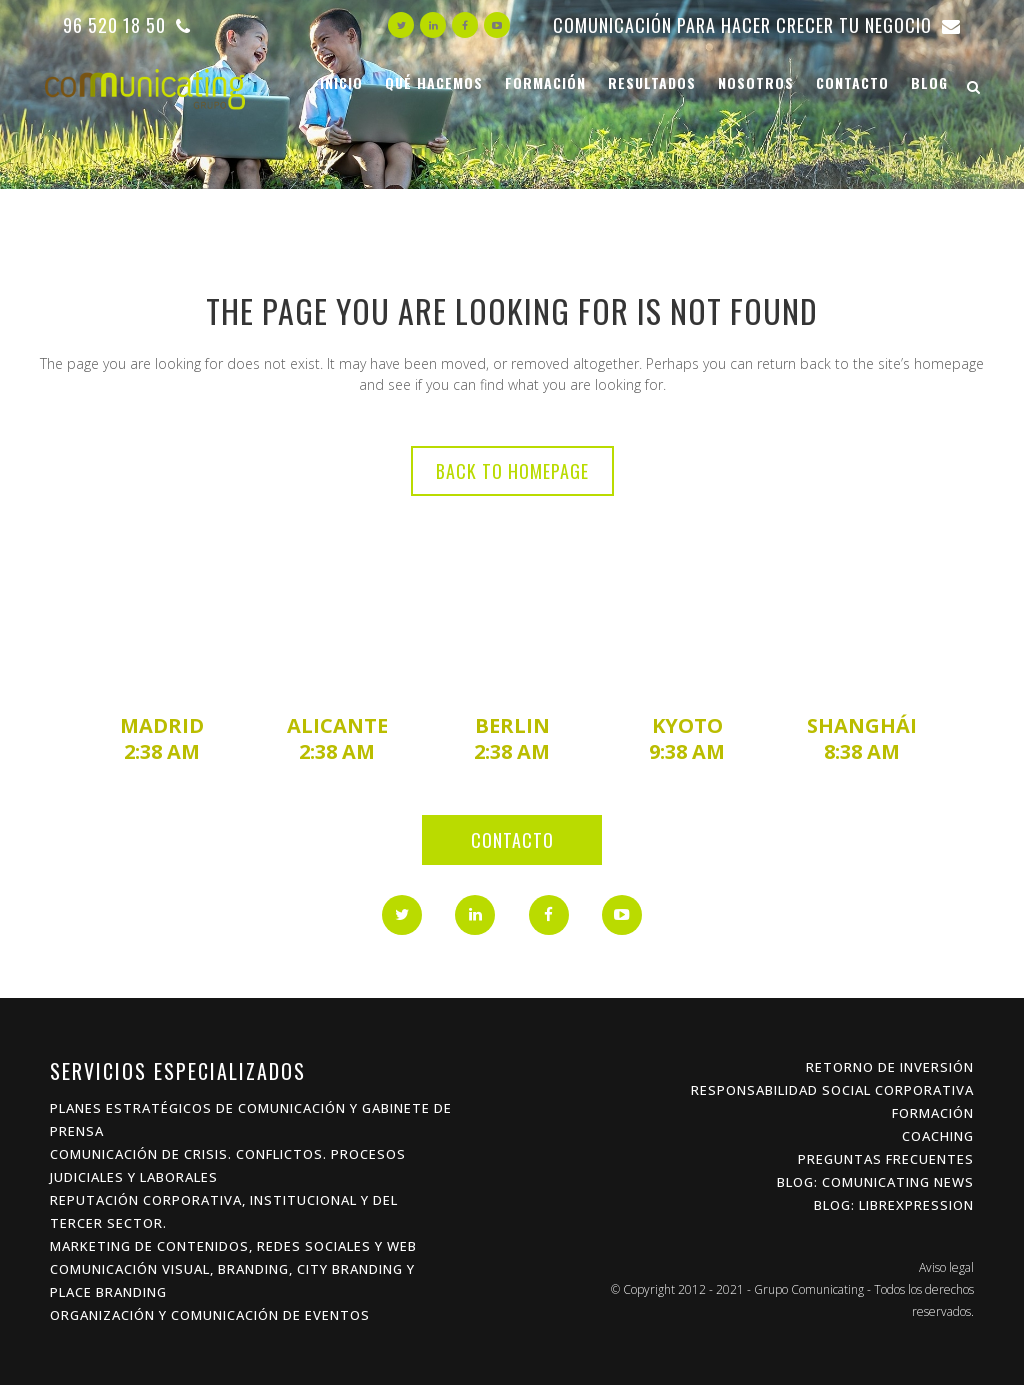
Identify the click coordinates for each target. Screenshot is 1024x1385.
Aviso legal (946, 1267)
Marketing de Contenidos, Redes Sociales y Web (233, 1246)
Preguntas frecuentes (886, 1159)
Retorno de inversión (890, 1067)
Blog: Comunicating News (875, 1182)
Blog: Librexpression (894, 1205)
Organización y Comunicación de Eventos (210, 1315)
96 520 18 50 (127, 25)
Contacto (512, 840)
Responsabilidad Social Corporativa (832, 1090)
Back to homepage (512, 471)
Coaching (938, 1136)
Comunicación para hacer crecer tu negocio (757, 25)
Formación (933, 1113)
